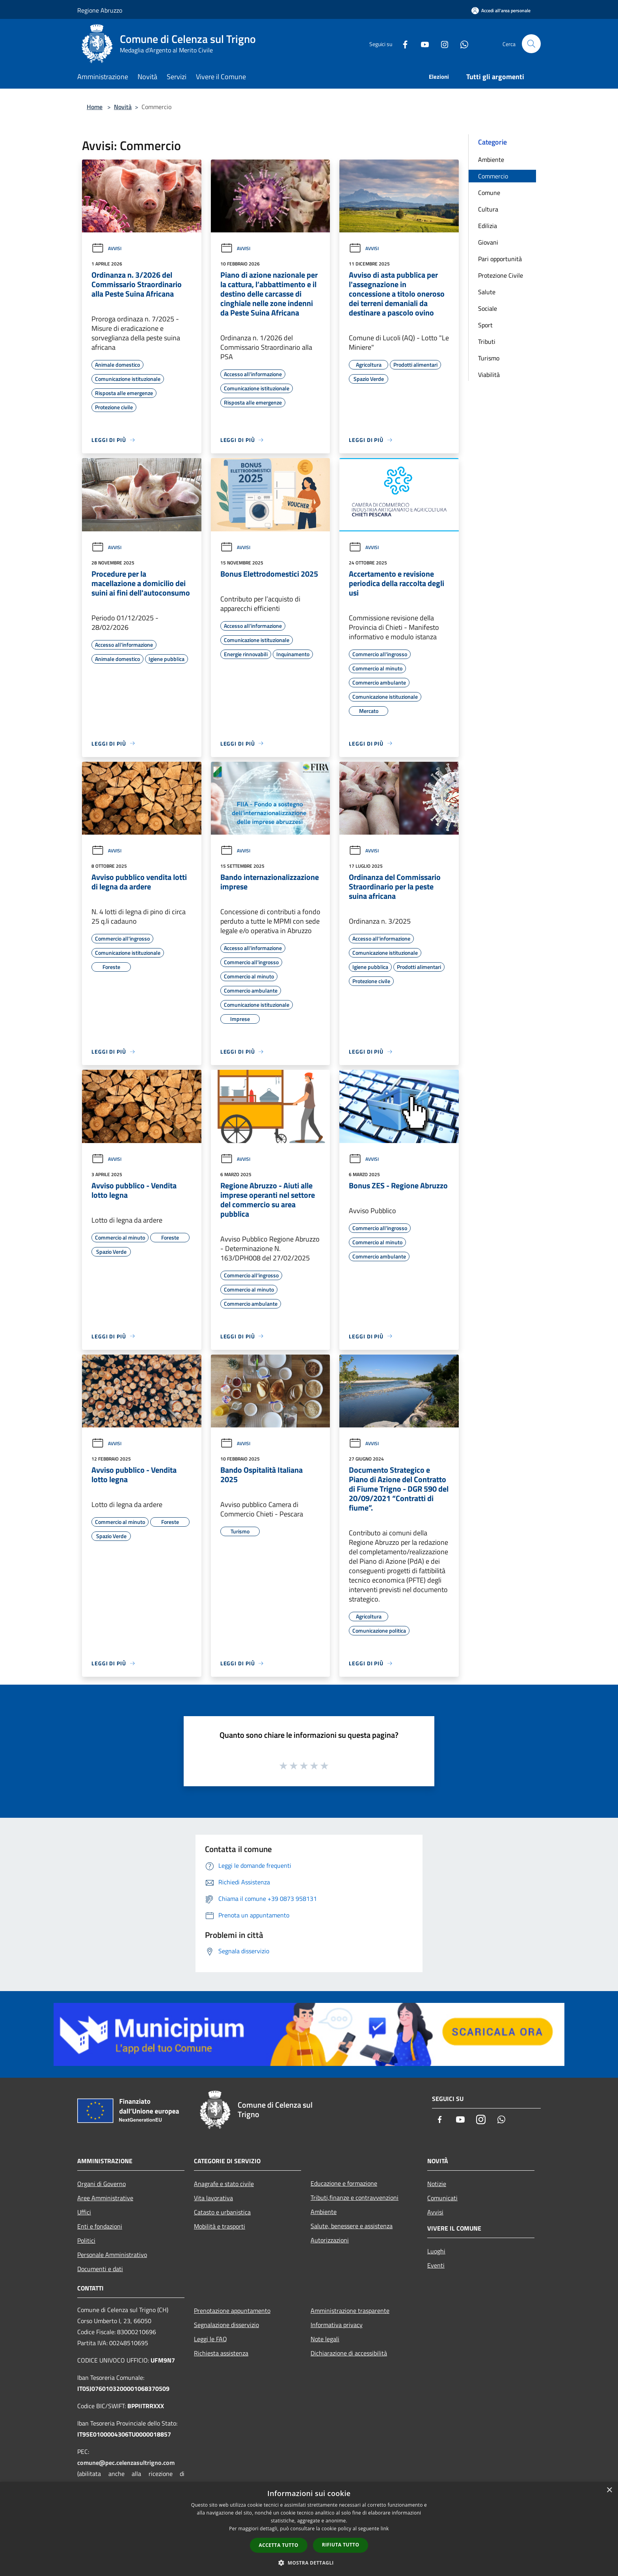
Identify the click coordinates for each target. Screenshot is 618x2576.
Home (94, 106)
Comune (489, 192)
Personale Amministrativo (112, 2254)
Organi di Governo (101, 2183)
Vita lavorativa (213, 2198)
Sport (485, 325)
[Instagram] (441, 43)
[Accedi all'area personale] (501, 10)
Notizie (436, 2183)
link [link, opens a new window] (385, 2528)
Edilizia (487, 225)
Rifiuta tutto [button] (340, 2544)
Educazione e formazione (344, 2183)
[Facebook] (402, 43)
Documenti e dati (100, 2268)
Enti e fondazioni (99, 2226)
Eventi (436, 2265)
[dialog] (309, 2529)
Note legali (325, 2339)
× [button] (609, 2490)
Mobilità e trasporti (219, 2226)
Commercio (493, 176)
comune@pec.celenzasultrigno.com (126, 2462)
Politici (86, 2240)
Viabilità (489, 374)
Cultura (488, 209)
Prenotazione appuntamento (232, 2310)
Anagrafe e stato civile (224, 2183)
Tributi (486, 341)
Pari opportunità (500, 259)
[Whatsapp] (461, 43)
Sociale (487, 308)
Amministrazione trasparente (350, 2310)
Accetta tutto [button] (278, 2545)
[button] (309, 2563)
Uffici (84, 2212)
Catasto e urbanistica (222, 2212)
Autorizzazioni (330, 2240)
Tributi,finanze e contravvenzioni (354, 2197)
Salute (486, 292)
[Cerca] (531, 43)
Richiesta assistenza (221, 2353)
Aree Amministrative (105, 2198)
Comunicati (442, 2198)
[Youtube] (422, 43)
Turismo (488, 358)
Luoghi (436, 2251)
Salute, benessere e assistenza (352, 2226)
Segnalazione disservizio (226, 2324)
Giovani (488, 242)
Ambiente (491, 159)
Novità (123, 106)
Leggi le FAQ (210, 2339)
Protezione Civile (500, 275)
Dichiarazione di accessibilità (349, 2353)
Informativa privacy (337, 2324)
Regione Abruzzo (99, 10)
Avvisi (106, 248)
